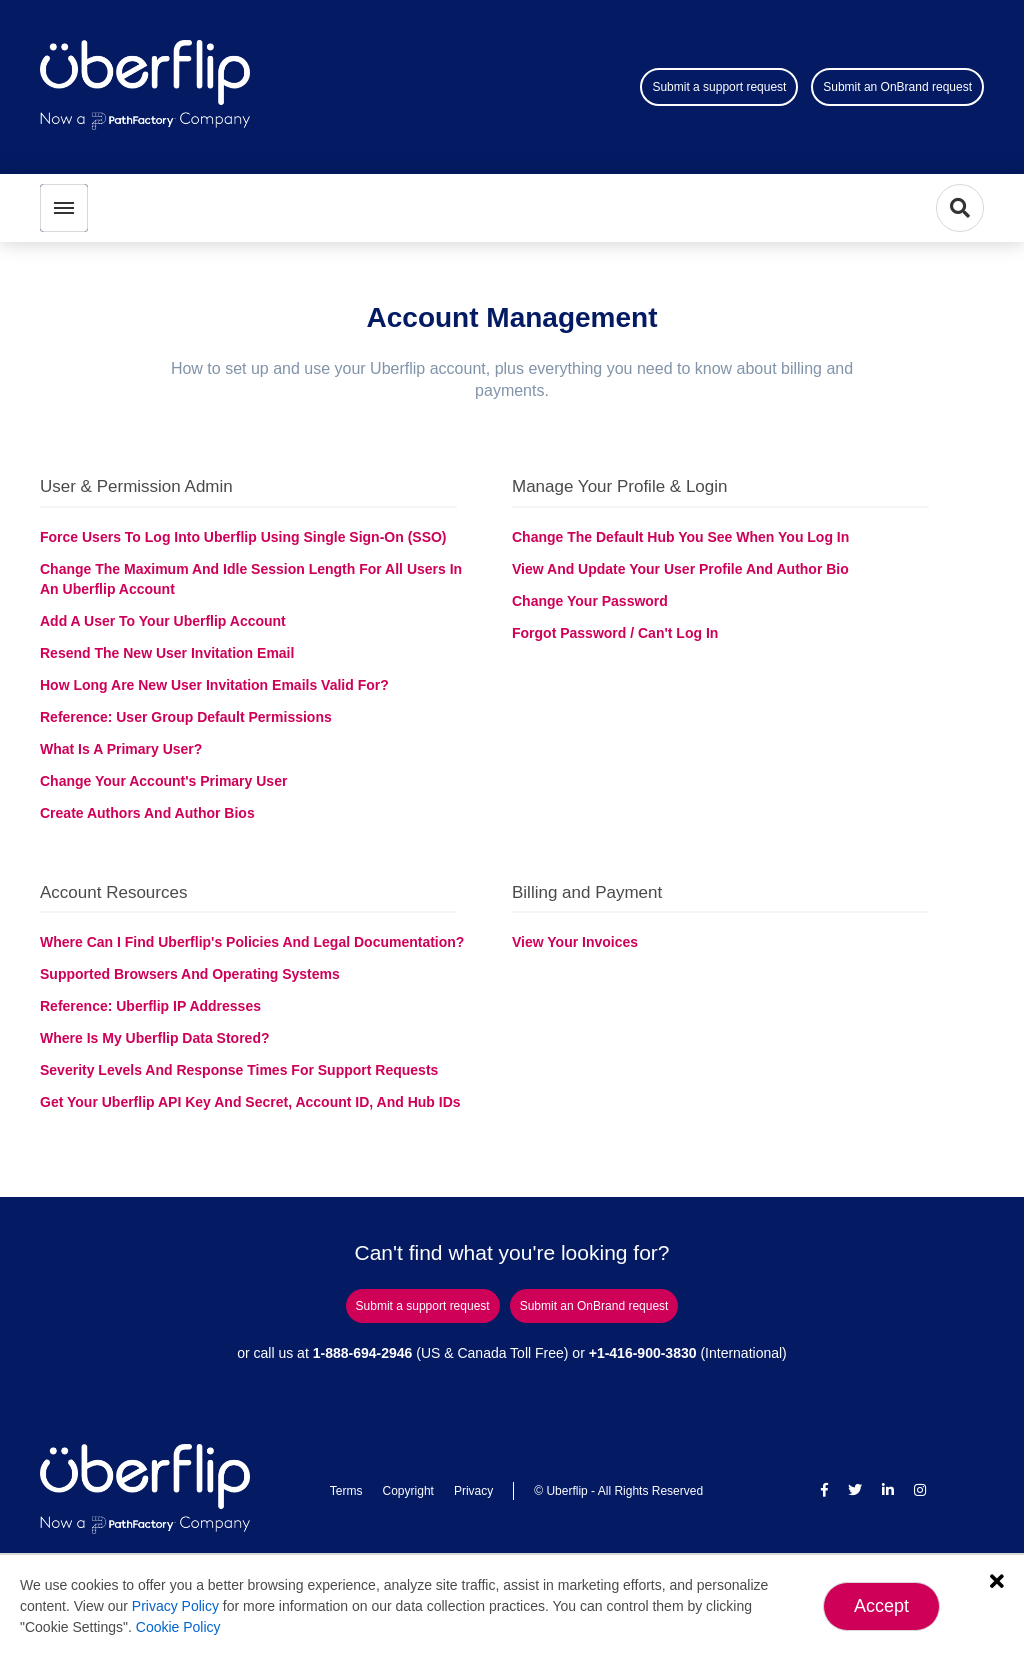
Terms (346, 1491)
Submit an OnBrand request (897, 87)
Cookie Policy (178, 1627)
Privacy (473, 1491)
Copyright (408, 1491)
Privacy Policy (175, 1606)
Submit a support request (719, 87)
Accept (881, 1606)
